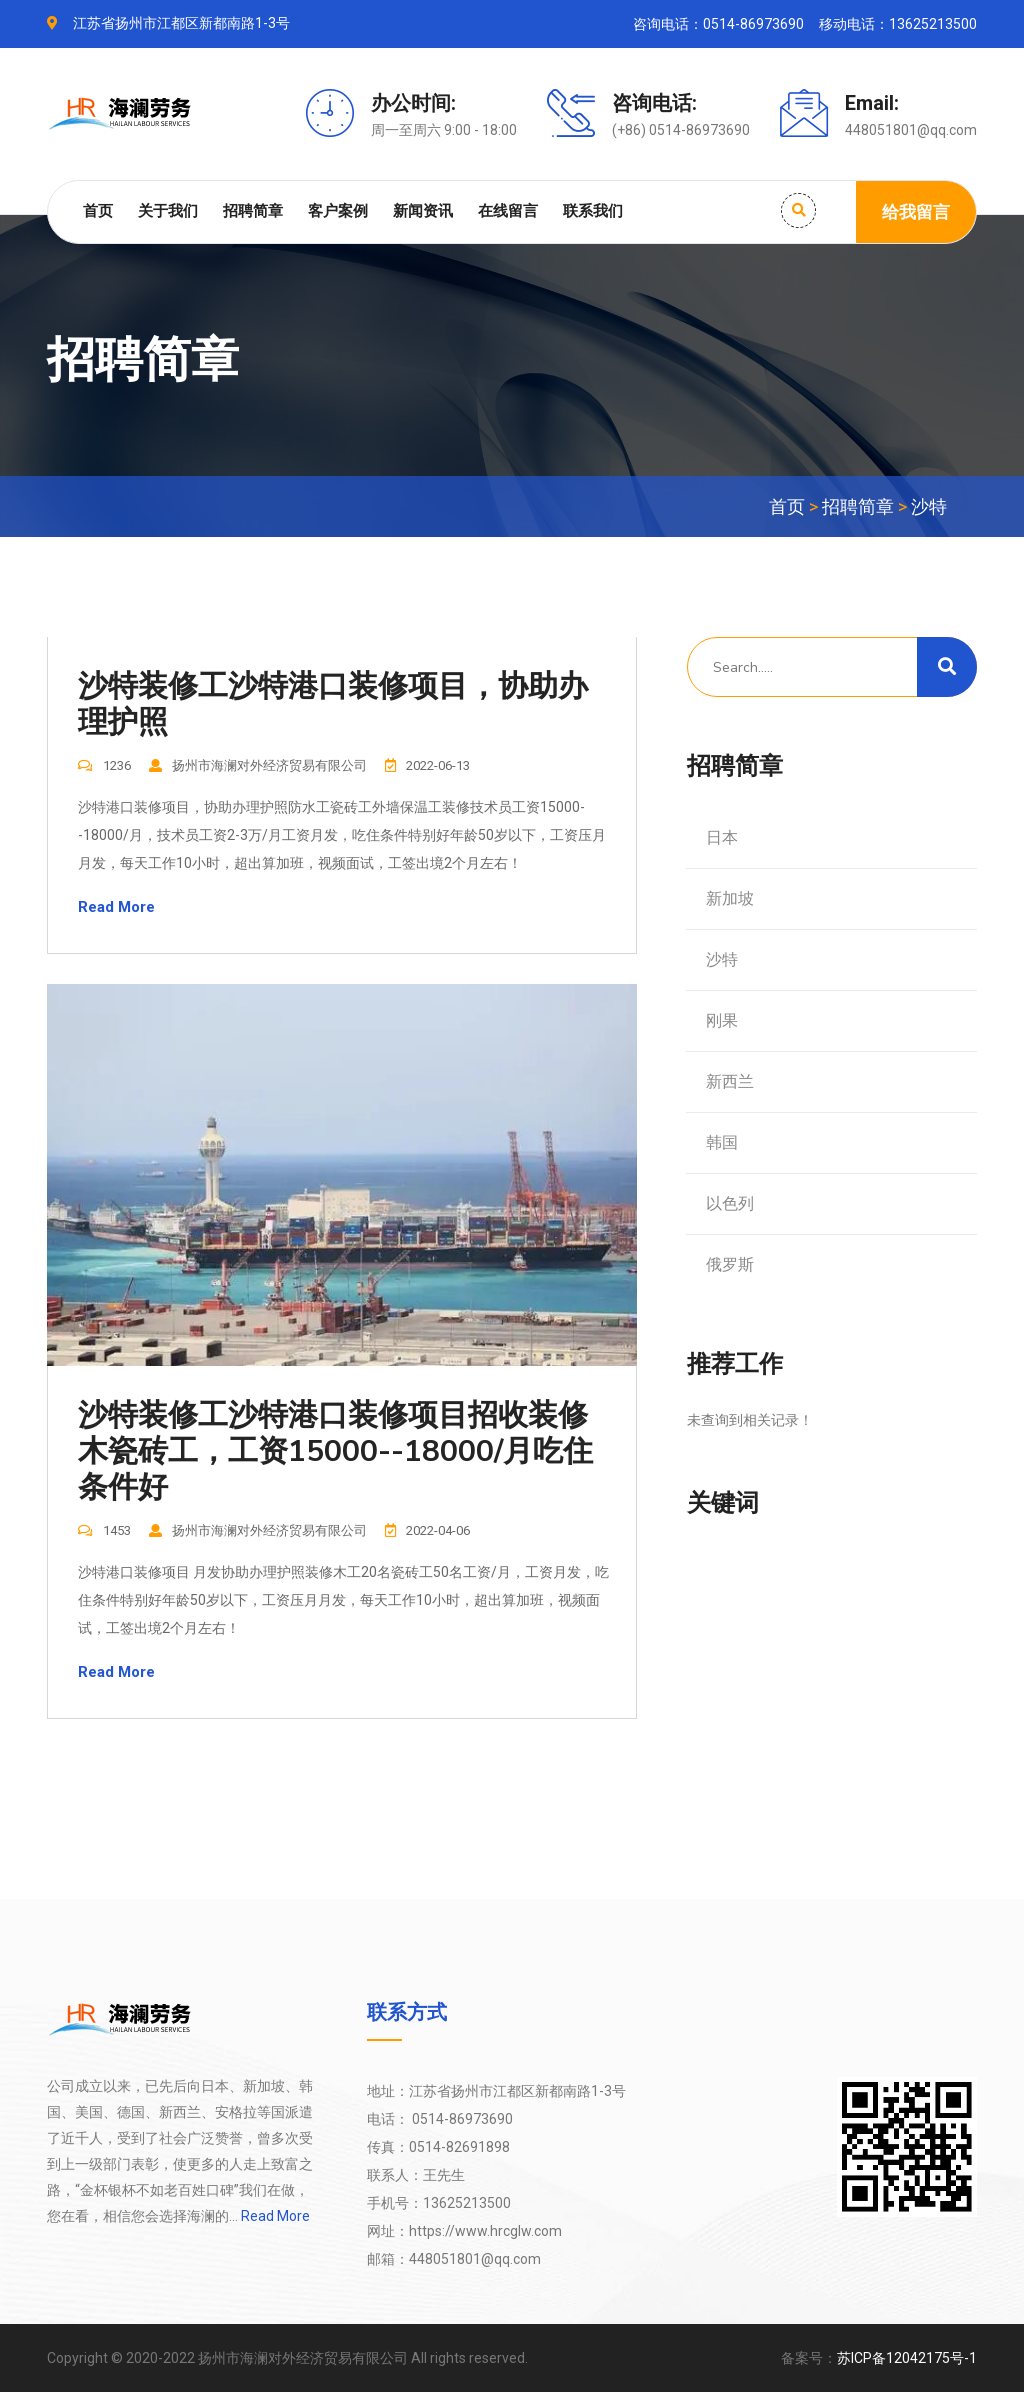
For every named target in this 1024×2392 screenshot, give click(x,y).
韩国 (722, 1142)
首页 (98, 211)
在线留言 (508, 211)
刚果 (722, 1020)
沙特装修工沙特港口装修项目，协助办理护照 (333, 705)
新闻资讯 (423, 211)
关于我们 (168, 211)
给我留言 (916, 212)
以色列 (730, 1203)
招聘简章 (253, 211)
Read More (116, 907)
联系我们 (593, 211)
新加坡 (730, 898)
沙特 (929, 506)
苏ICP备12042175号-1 (907, 2358)
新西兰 (730, 1081)
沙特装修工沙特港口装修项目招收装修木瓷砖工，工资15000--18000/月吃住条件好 (335, 1452)
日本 (722, 837)
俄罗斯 (730, 1264)
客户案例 (338, 211)
